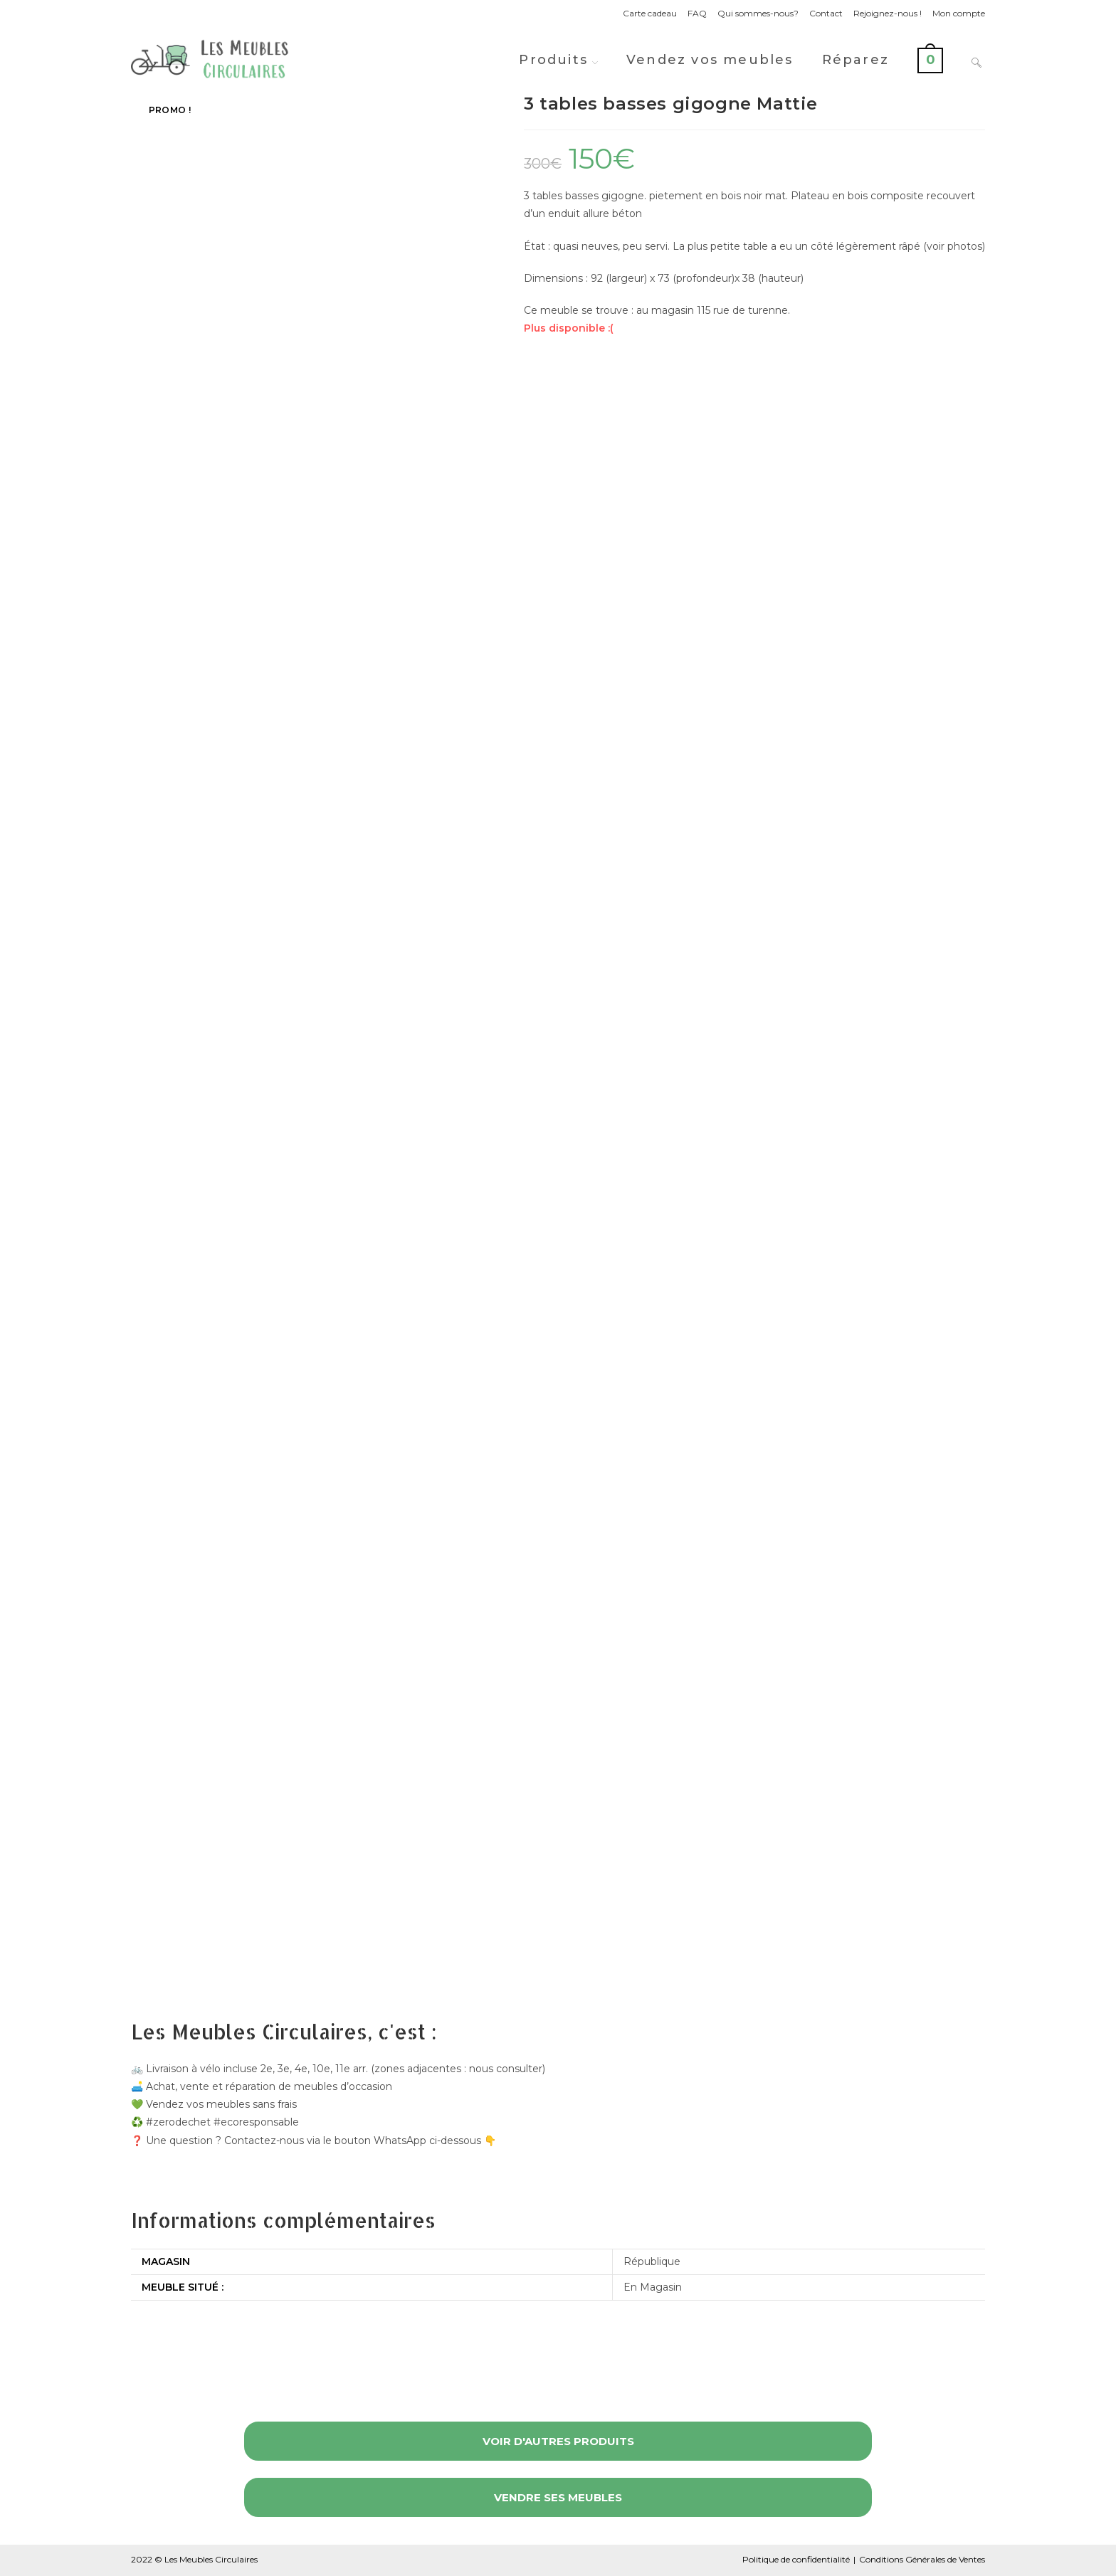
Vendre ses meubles (558, 2497)
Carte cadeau (650, 13)
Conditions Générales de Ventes (922, 2559)
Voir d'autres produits (558, 2441)
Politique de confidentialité (796, 2559)
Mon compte (958, 13)
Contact (826, 13)
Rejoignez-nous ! (887, 13)
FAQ (697, 13)
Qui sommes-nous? (758, 13)
